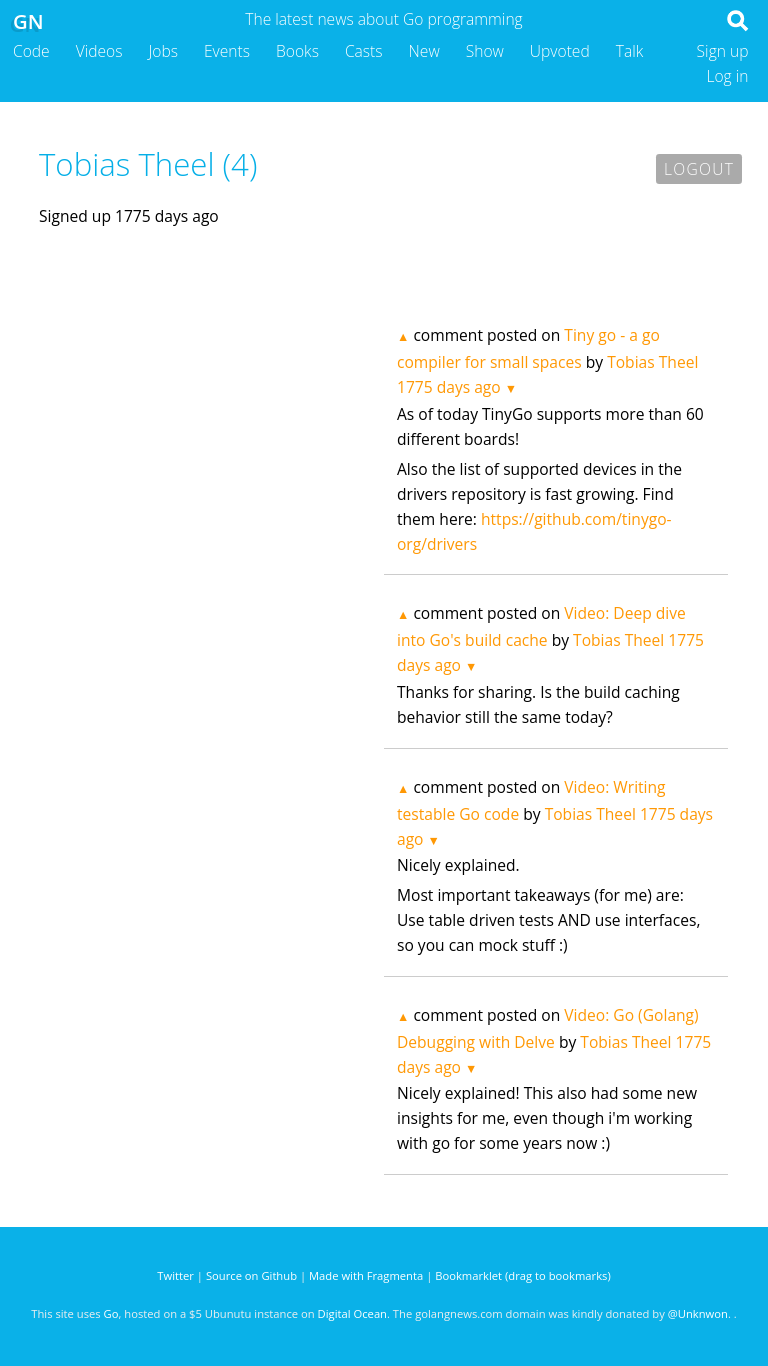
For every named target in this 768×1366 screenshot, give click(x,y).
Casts (364, 51)
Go (111, 1313)
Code (31, 51)
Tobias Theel (652, 362)
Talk (630, 51)
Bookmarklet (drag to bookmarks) (522, 1275)
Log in (727, 76)
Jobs (163, 51)
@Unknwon (698, 1313)
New (424, 51)
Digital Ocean (352, 1313)
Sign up (723, 51)
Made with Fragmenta (366, 1275)
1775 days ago (449, 387)
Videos (99, 51)
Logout (699, 169)
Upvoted (560, 51)
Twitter (175, 1275)
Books (297, 51)
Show (485, 51)
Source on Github (251, 1275)
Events (227, 51)
